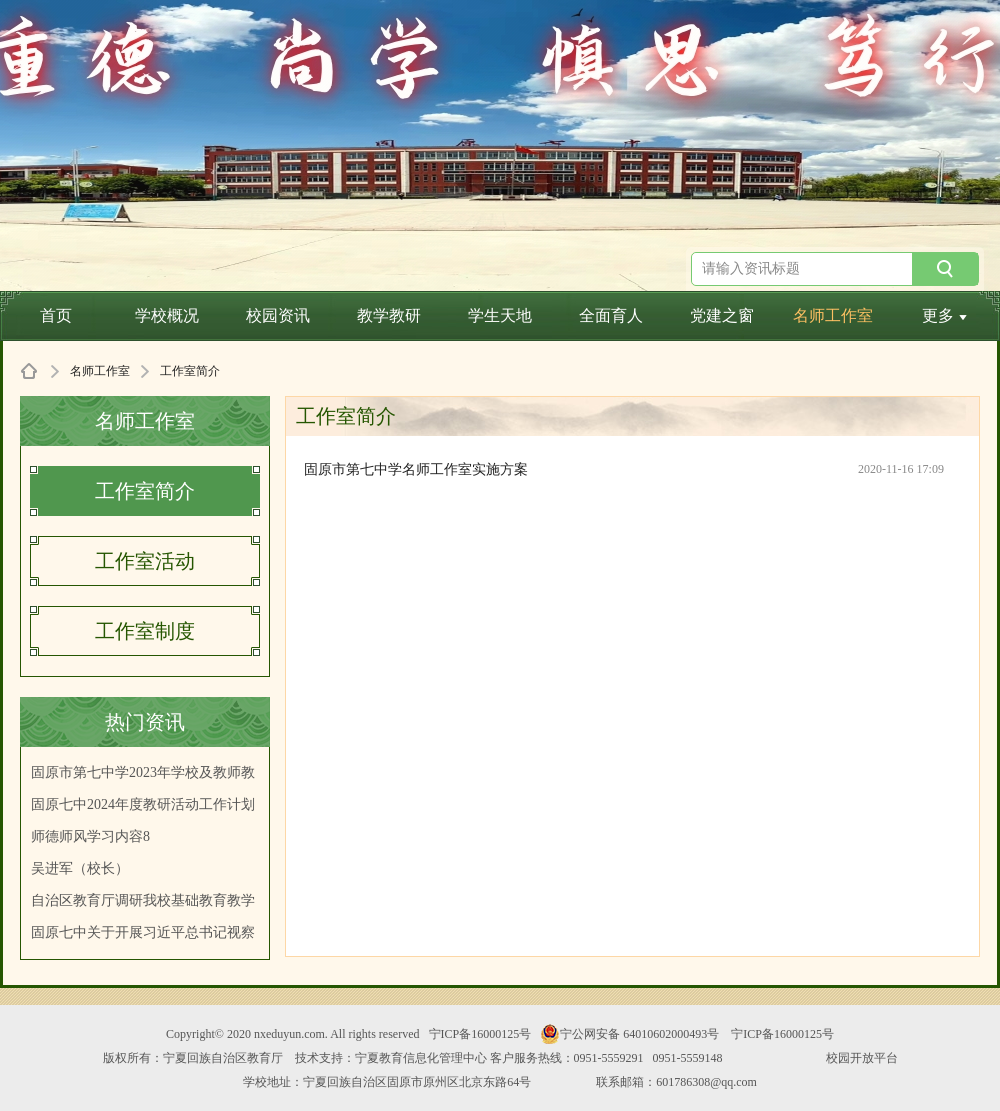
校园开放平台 (862, 1058)
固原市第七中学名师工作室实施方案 (416, 469)
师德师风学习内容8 (90, 836)
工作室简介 (145, 491)
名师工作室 (833, 315)
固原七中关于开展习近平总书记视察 (143, 932)
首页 (56, 315)
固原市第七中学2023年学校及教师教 (143, 772)
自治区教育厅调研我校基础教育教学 (143, 900)
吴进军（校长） (80, 868)
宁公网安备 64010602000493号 (629, 1034)
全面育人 (611, 315)
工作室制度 (145, 631)
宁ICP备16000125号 (480, 1034)
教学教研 (389, 315)
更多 (944, 315)
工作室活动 (145, 561)
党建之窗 (722, 315)
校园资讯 (278, 315)
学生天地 (500, 315)
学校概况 (167, 315)
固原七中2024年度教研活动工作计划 (143, 804)
